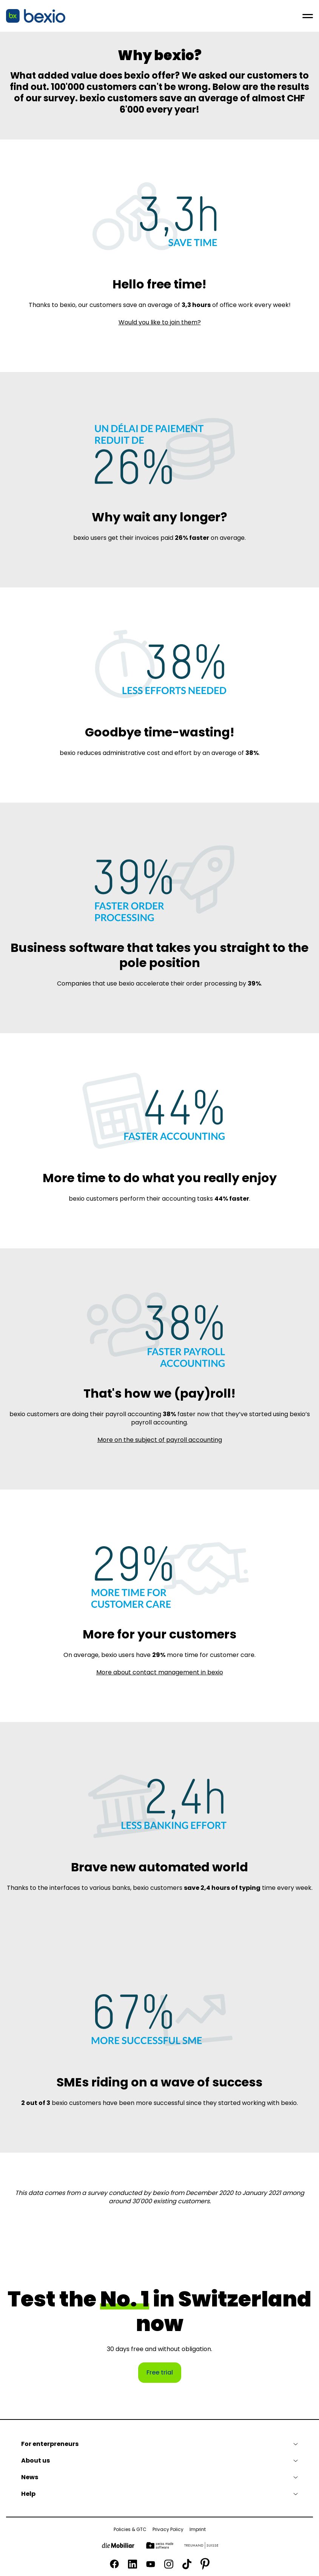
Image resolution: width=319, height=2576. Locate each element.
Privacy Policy (168, 2529)
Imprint (198, 2529)
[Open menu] (307, 16)
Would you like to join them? (160, 322)
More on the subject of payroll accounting (159, 1440)
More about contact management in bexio (159, 1672)
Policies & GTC (130, 2529)
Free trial (159, 2372)
